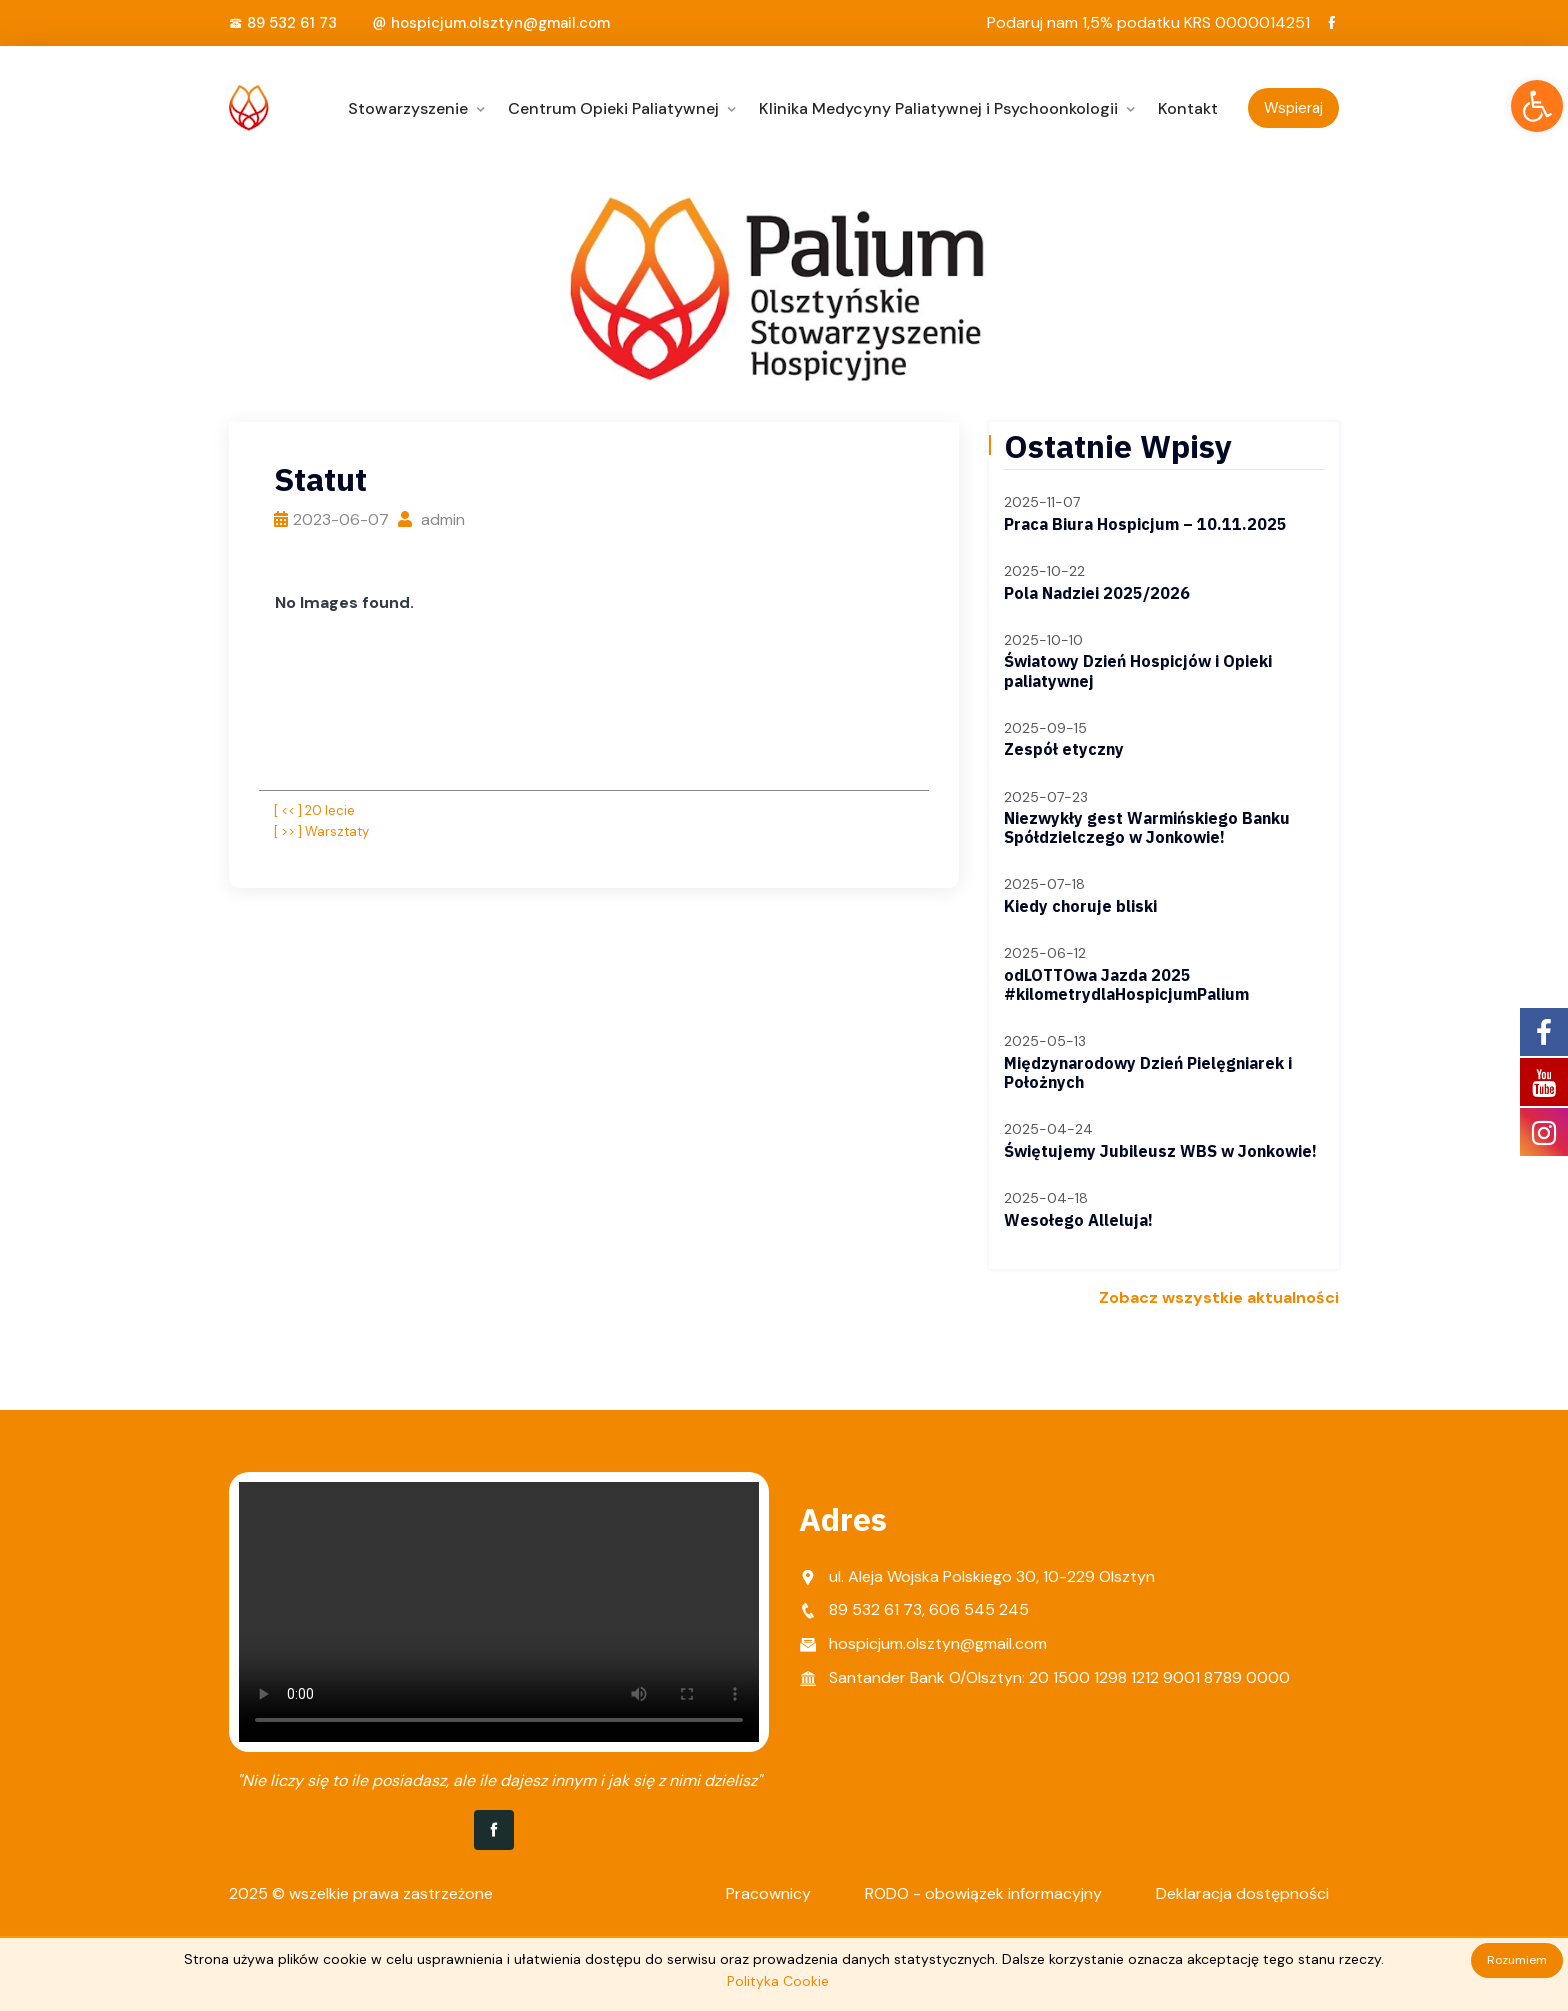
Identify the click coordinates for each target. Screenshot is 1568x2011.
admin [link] (431, 519)
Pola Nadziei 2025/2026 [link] (1097, 593)
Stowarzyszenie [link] (408, 108)
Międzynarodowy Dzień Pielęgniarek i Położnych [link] (1148, 1072)
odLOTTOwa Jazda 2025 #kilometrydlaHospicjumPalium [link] (1126, 984)
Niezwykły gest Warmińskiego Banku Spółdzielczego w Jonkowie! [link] (1147, 827)
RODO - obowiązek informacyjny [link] (983, 1893)
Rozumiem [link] (1517, 1960)
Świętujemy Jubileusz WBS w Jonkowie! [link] (1160, 1151)
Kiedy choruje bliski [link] (1080, 906)
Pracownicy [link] (768, 1893)
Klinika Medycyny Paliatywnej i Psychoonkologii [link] (938, 108)
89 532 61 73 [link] (292, 23)
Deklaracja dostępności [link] (1242, 1893)
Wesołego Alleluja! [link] (1078, 1220)
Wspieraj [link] (1293, 108)
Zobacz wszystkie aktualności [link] (1219, 1297)
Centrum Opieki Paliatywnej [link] (613, 108)
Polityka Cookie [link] (778, 1981)
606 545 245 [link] (979, 1609)
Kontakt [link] (1188, 108)
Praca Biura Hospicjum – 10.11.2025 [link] (1145, 524)
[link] (1537, 106)
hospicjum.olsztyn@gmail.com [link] (500, 23)
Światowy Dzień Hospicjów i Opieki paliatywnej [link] (1138, 670)
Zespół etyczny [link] (1064, 749)
